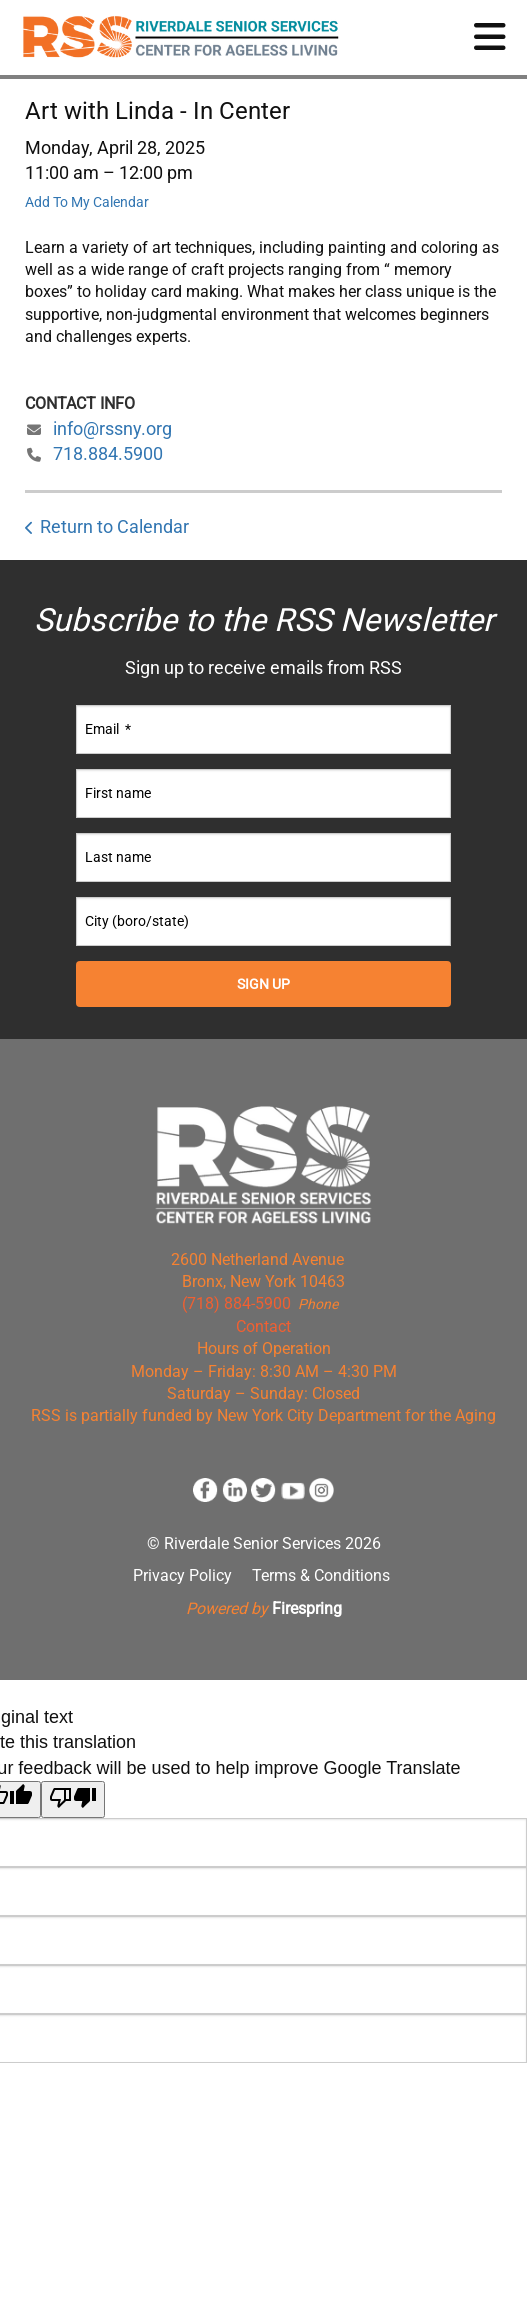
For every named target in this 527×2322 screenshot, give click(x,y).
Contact (263, 1326)
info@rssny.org (112, 428)
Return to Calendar (114, 526)
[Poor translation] (73, 1799)
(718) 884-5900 (236, 1303)
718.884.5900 (108, 453)
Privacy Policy (182, 1575)
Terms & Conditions (321, 1575)
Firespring (307, 1608)
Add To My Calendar (87, 202)
